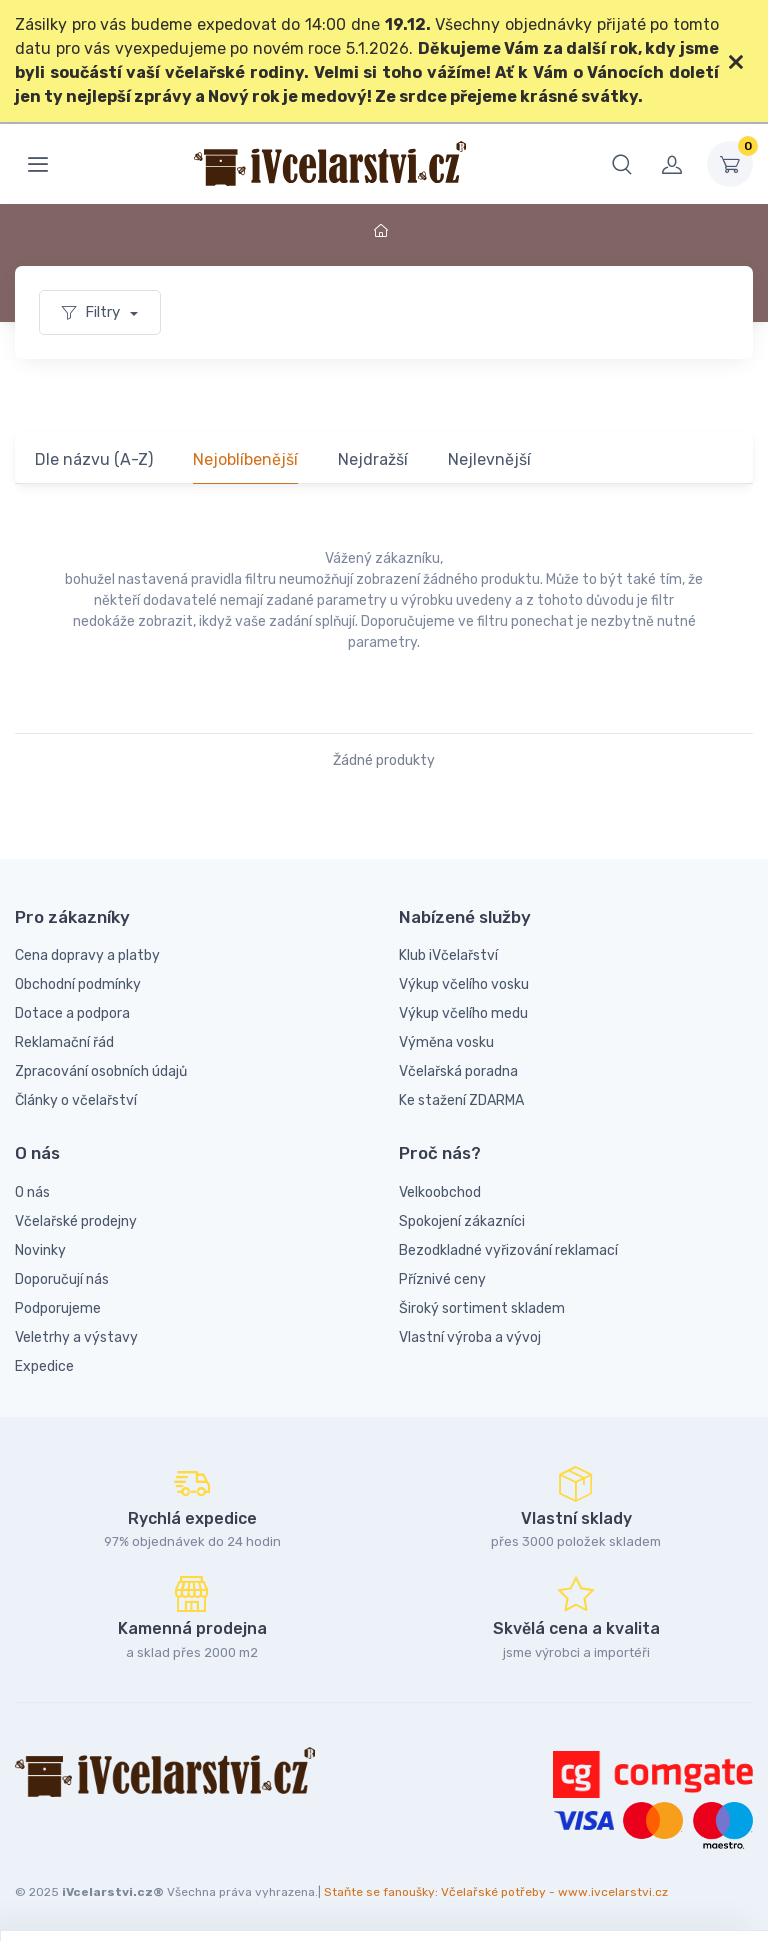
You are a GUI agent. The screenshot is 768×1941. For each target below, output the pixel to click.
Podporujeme (58, 1308)
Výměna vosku (446, 1042)
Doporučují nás (62, 1279)
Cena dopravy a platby (87, 955)
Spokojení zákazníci (462, 1221)
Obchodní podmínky (78, 984)
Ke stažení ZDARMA (461, 1100)
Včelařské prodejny (76, 1221)
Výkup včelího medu (463, 1013)
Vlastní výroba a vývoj (470, 1337)
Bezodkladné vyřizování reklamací (508, 1250)
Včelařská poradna (458, 1071)
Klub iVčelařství (448, 955)
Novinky (40, 1250)
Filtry (93, 312)
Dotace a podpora (72, 1013)
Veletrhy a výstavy (76, 1337)
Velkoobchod (440, 1192)
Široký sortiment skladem (482, 1308)
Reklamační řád (64, 1042)
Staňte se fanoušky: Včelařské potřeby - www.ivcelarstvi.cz (496, 1892)
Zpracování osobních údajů (101, 1071)
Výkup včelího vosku (464, 984)
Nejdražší (373, 459)
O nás (32, 1192)
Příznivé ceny (442, 1279)
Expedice (44, 1366)
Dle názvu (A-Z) (94, 459)
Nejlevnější (489, 459)
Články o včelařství (76, 1100)
